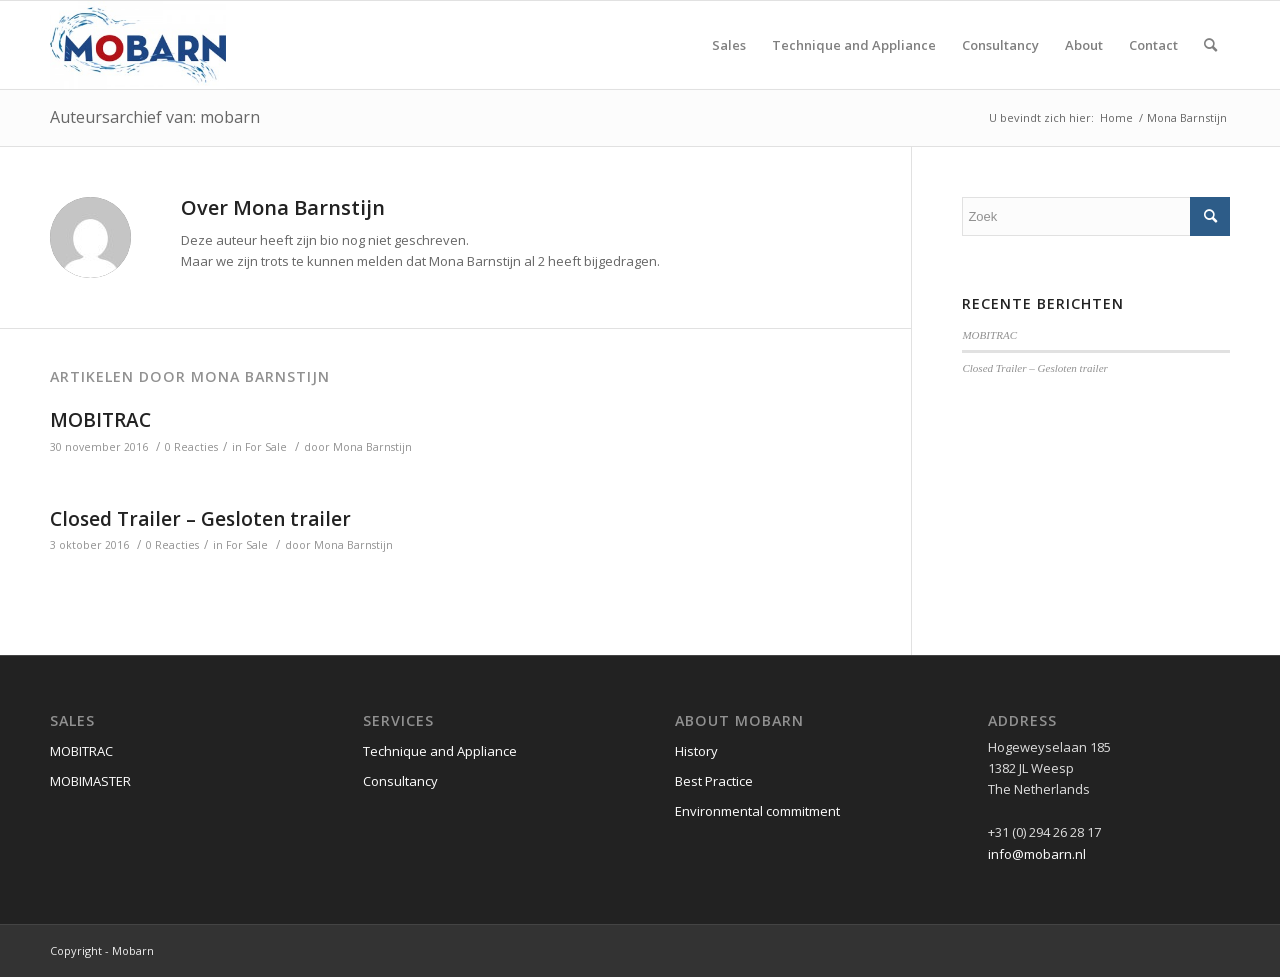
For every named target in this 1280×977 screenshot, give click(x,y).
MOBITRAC (100, 420)
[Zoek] (1210, 45)
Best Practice (714, 781)
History (696, 751)
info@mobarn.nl (1037, 854)
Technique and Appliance (440, 751)
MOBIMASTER (90, 781)
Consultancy (400, 781)
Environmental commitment (757, 811)
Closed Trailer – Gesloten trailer (200, 519)
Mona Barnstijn (372, 447)
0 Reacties (191, 447)
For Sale (266, 447)
